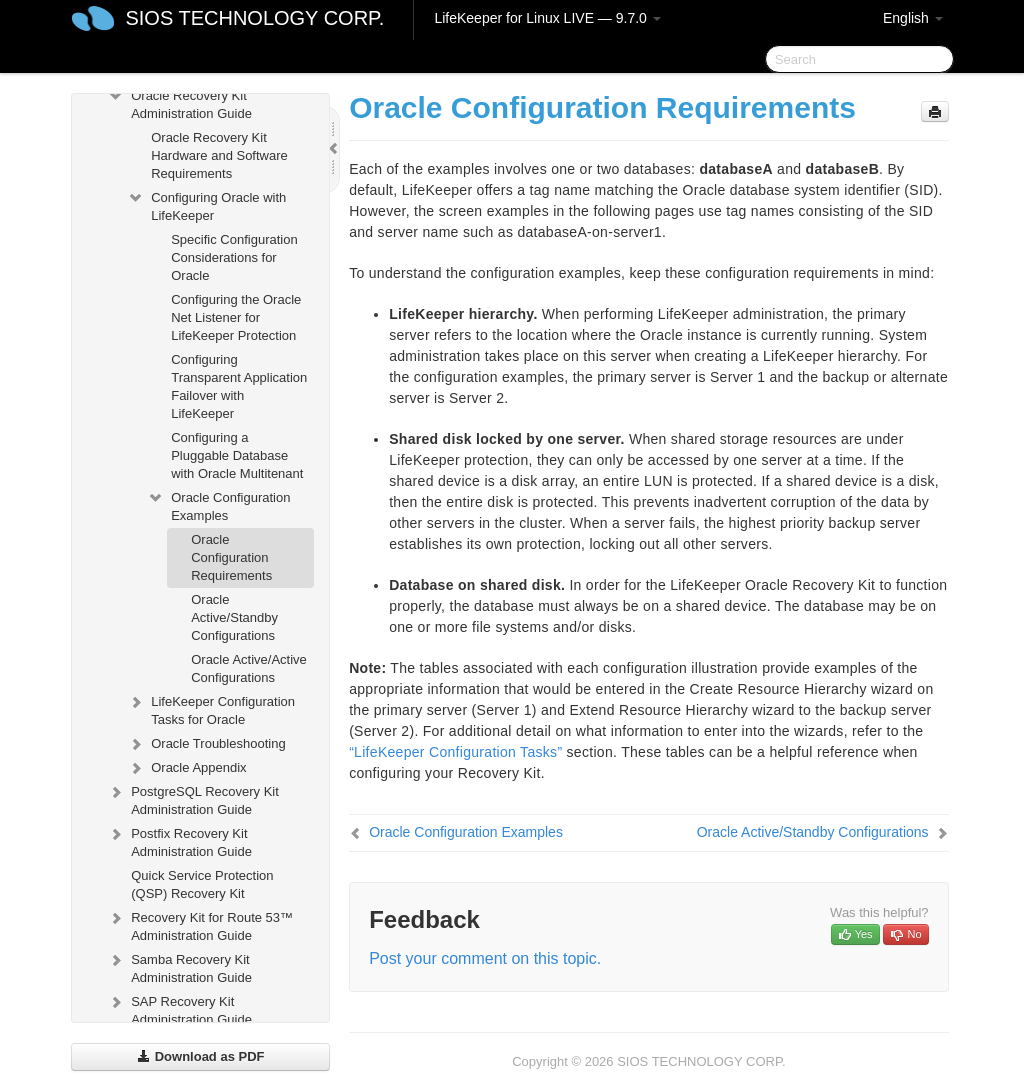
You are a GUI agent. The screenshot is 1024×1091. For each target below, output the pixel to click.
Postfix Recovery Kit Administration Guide (179, 840)
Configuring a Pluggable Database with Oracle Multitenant (237, 455)
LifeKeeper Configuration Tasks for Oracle (211, 708)
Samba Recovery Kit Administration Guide (179, 966)
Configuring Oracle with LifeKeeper (206, 204)
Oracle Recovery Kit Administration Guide (179, 102)
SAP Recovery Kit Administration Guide (179, 1008)
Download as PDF (200, 1056)
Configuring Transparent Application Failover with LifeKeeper (239, 386)
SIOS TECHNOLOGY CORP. (254, 18)
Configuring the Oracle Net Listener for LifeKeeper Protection (236, 317)
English (913, 18)
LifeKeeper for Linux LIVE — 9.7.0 (547, 18)
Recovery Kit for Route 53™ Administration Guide (200, 924)
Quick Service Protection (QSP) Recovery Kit (202, 884)
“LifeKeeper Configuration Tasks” (455, 752)
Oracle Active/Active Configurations (249, 668)
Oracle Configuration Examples (218, 504)
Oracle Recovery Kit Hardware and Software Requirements (219, 155)
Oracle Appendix (186, 768)
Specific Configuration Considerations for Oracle (234, 257)
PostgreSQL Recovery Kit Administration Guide (193, 798)
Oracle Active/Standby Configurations (234, 617)
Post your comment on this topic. (485, 958)
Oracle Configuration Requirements (231, 557)
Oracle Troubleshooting (206, 744)
